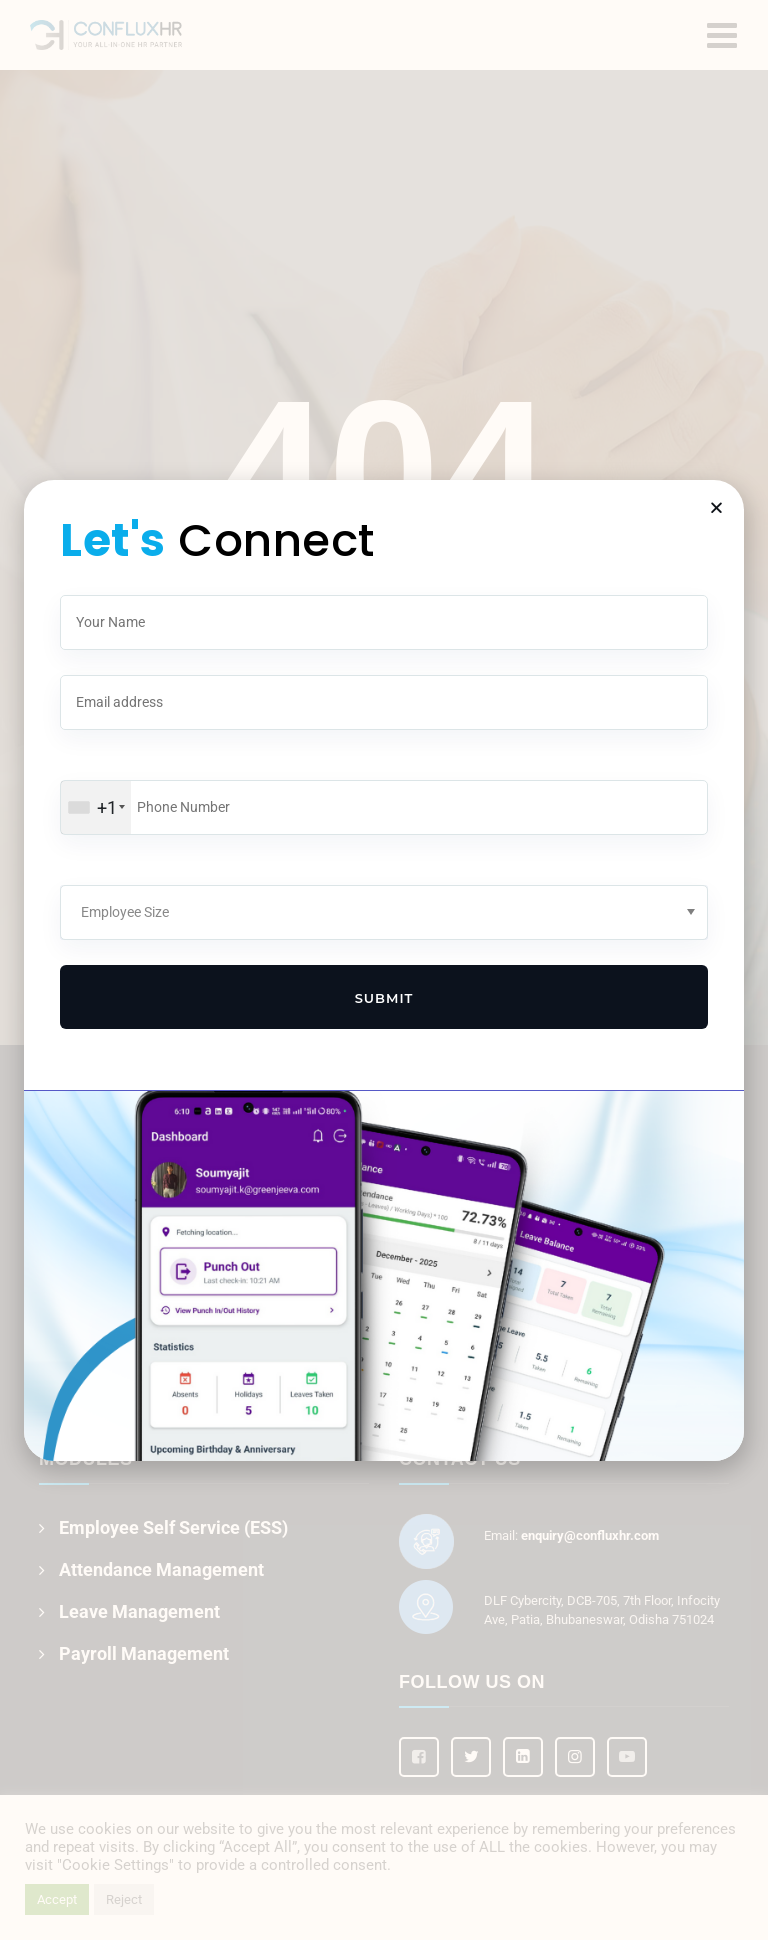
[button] (716, 507)
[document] (384, 970)
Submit (384, 998)
